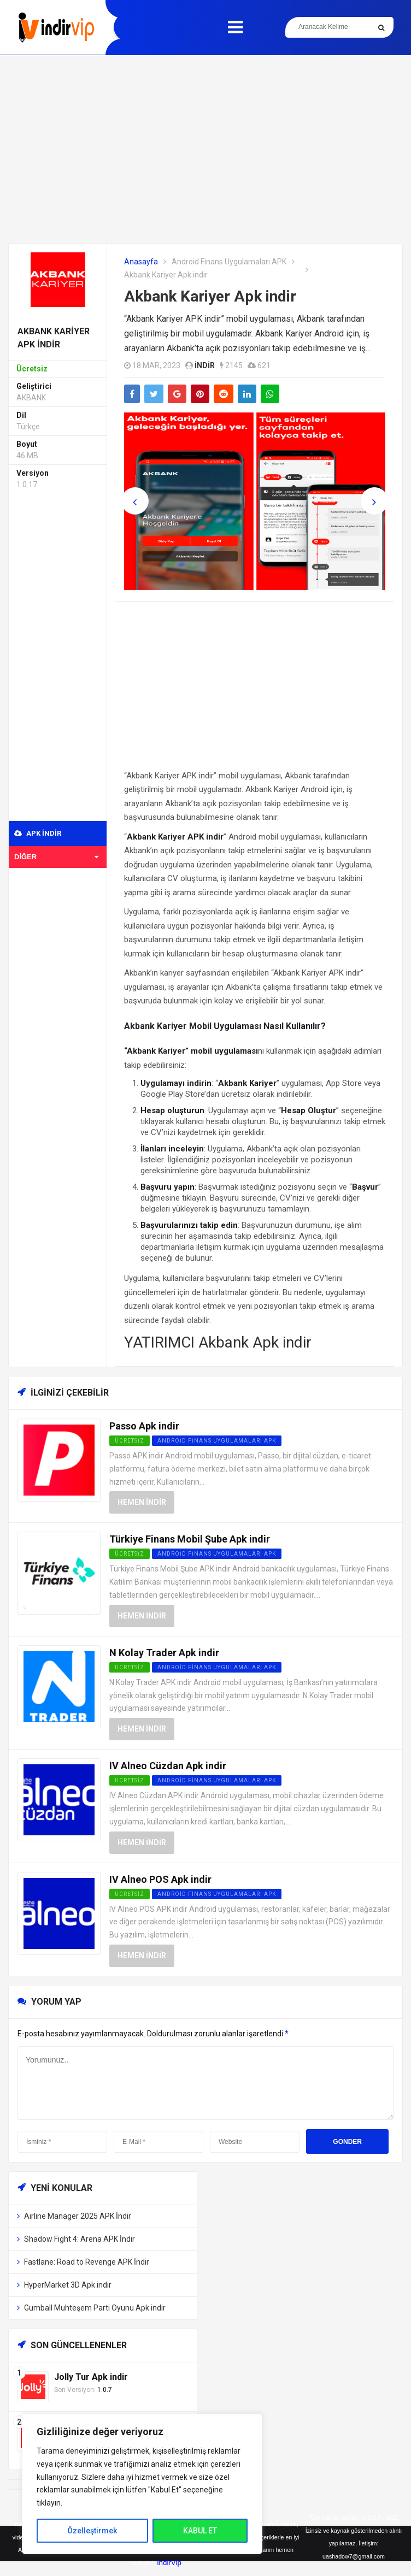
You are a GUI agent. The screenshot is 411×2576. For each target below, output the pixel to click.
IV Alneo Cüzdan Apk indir (167, 1765)
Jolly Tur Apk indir (91, 2377)
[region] (142, 2484)
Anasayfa (141, 261)
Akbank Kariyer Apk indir (210, 296)
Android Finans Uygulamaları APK (229, 261)
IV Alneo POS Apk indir (160, 1879)
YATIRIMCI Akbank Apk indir (218, 1342)
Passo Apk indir (144, 1426)
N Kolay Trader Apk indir (164, 1652)
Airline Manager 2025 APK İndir (77, 2216)
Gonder (347, 2142)
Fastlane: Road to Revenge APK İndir (86, 2262)
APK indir (37, 833)
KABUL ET (200, 2530)
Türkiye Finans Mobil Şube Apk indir (189, 1539)
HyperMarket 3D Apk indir (67, 2284)
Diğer (56, 857)
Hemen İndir (142, 1502)
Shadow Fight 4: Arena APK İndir (79, 2239)
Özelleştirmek (92, 2530)
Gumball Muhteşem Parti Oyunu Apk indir (95, 2307)
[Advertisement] (205, 149)
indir (205, 365)
